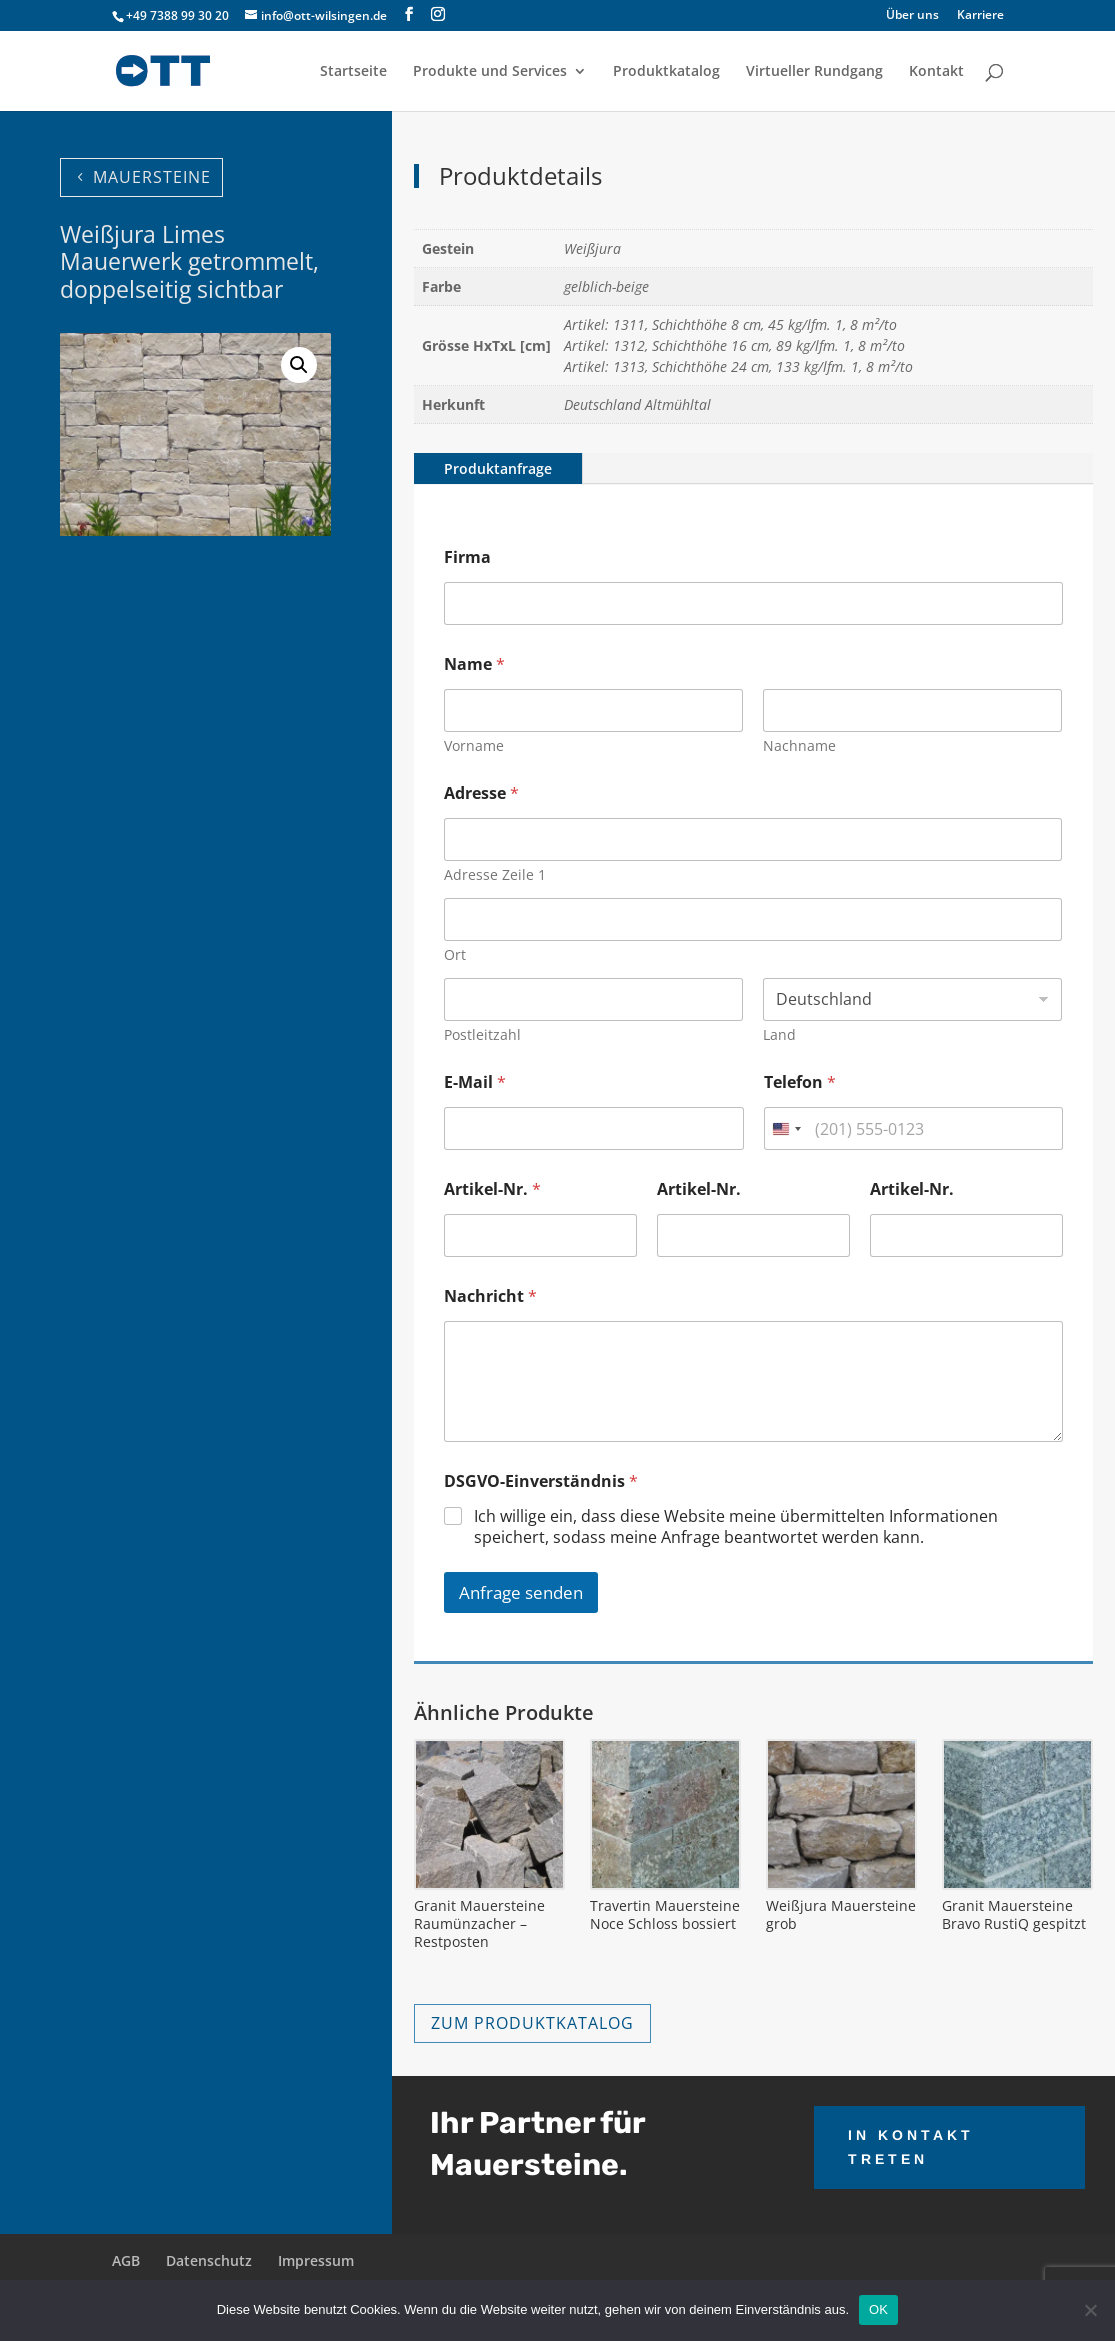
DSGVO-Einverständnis (541, 1481)
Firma (467, 557)
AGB (126, 2260)
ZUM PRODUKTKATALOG (532, 2023)
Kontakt (936, 72)
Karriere (980, 16)
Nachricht (490, 1296)
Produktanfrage (498, 468)
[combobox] (786, 1128)
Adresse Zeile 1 (495, 874)
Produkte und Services (490, 72)
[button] (299, 365)
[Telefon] (913, 1128)
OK (878, 2309)
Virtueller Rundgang (814, 72)
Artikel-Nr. (492, 1189)
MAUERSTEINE (152, 177)
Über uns (912, 16)
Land (780, 1034)
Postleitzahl (482, 1034)
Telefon (800, 1082)
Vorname (474, 745)
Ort (455, 954)
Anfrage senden (521, 1592)
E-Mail (475, 1082)
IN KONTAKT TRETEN (911, 2147)
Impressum (316, 2260)
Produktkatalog (666, 72)
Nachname (800, 745)
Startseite (353, 72)
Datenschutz (209, 2260)
